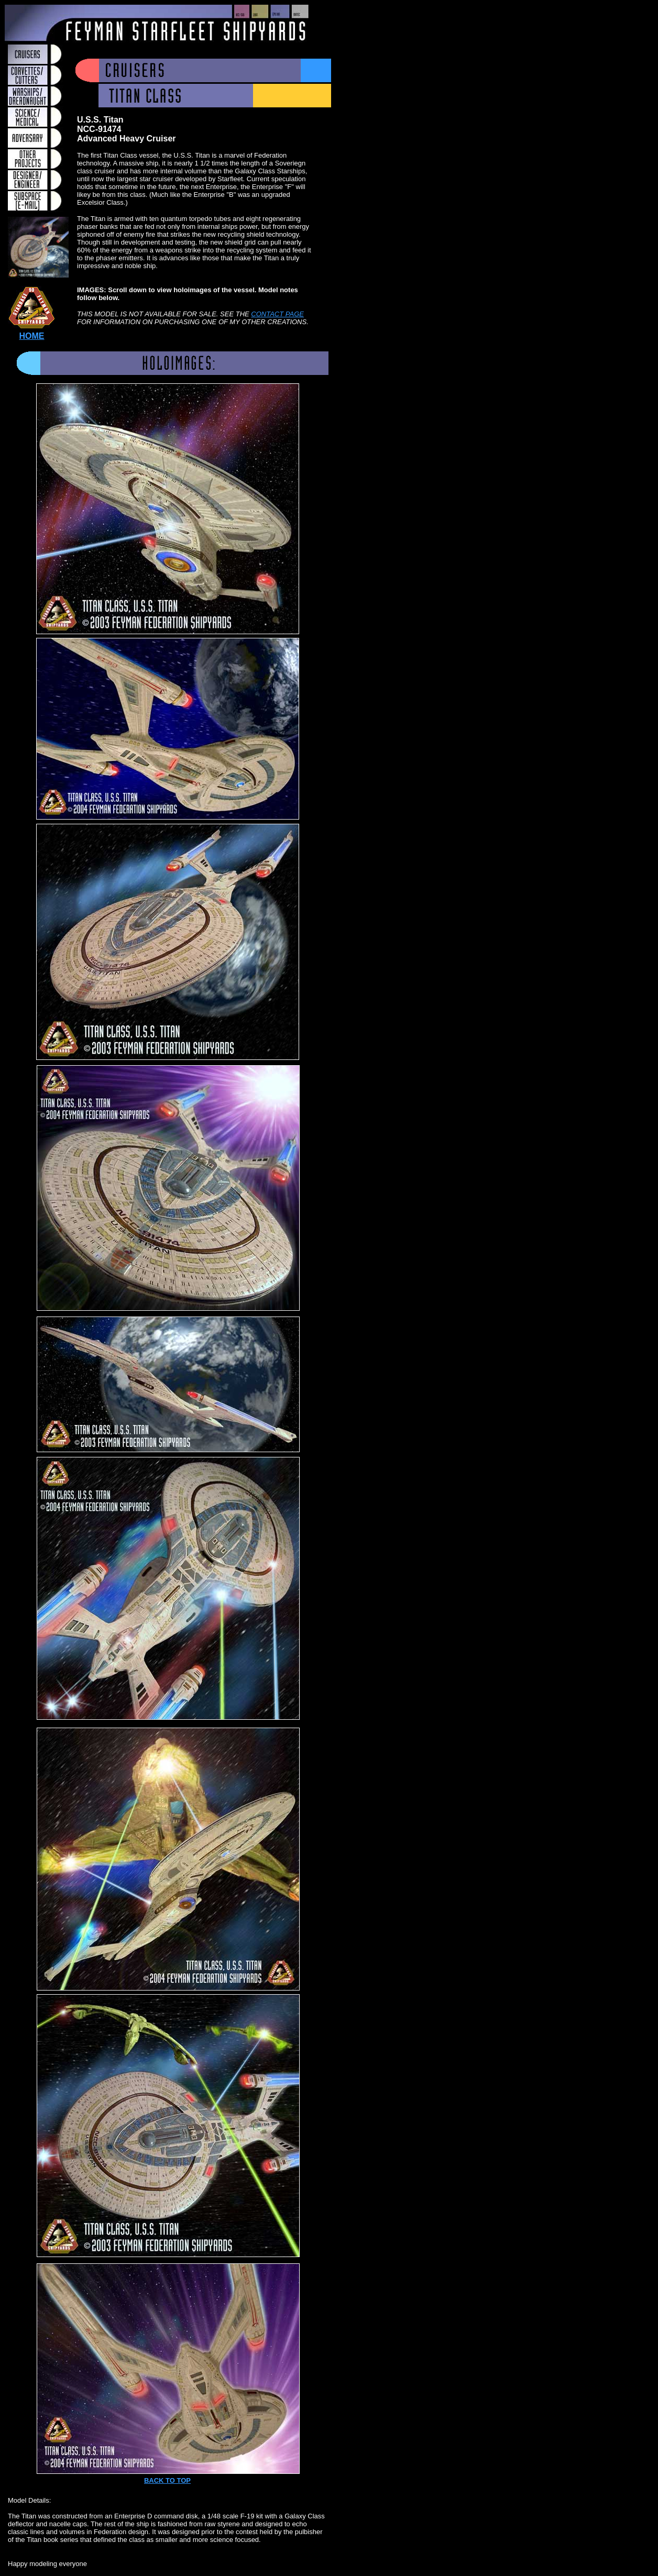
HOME (32, 335)
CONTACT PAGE (277, 314)
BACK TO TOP (167, 2480)
